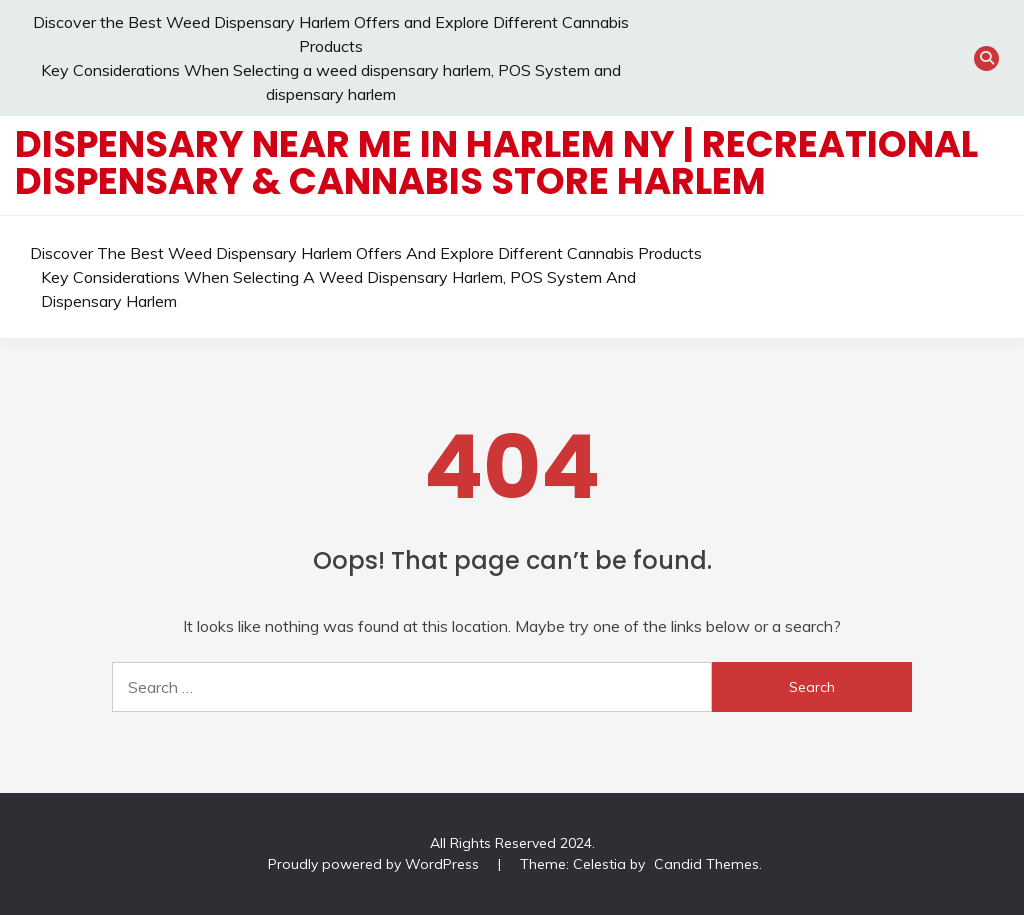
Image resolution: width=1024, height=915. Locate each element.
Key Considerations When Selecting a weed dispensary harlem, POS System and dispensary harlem (338, 289)
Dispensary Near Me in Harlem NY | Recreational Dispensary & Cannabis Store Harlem (496, 162)
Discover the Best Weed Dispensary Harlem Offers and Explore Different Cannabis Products (366, 253)
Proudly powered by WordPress (375, 864)
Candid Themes (706, 864)
